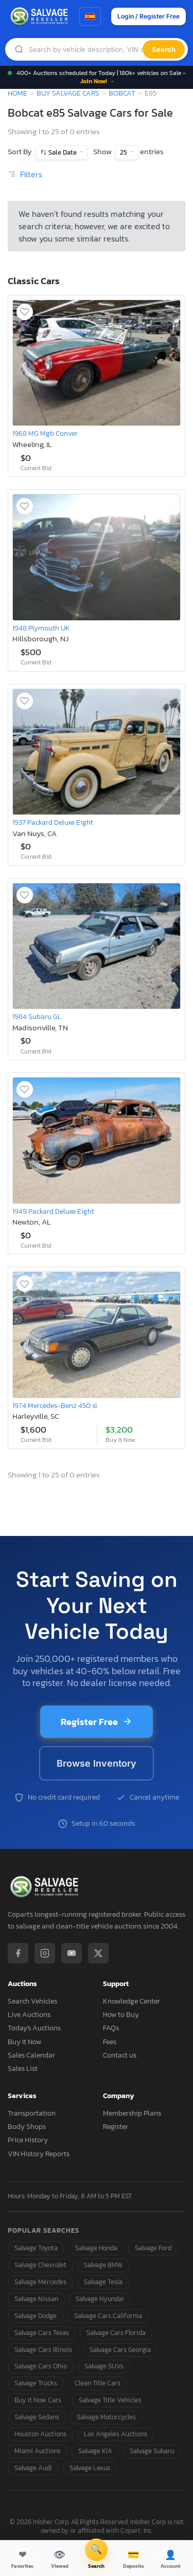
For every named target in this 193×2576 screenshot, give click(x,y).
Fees (109, 2041)
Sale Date (62, 152)
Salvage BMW (103, 2265)
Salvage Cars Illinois (43, 2350)
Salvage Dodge (35, 2316)
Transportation (32, 2113)
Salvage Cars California (108, 2316)
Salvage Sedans (36, 2417)
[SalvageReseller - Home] (40, 16)
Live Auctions (29, 2014)
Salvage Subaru (152, 2451)
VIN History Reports (38, 2153)
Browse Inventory (96, 1763)
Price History (28, 2140)
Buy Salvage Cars (68, 93)
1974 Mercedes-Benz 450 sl (54, 1405)
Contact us (119, 2055)
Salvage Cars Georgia (120, 2350)
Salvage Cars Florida (116, 2333)
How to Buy (121, 2014)
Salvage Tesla (103, 2282)
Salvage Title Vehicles (110, 2400)
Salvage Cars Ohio (40, 2366)
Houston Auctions (40, 2434)
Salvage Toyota (36, 2248)
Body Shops (27, 2126)
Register (115, 2126)
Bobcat (122, 93)
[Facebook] (18, 1953)
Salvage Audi (33, 2468)
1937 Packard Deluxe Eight (52, 822)
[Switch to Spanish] (90, 16)
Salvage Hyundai (100, 2299)
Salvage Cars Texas (41, 2333)
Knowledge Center (131, 2001)
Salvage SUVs (104, 2366)
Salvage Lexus (89, 2468)
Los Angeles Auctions (115, 2434)
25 (124, 152)
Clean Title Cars (97, 2383)
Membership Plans (132, 2113)
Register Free (96, 1722)
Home (17, 93)
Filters (25, 174)
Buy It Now (24, 2041)
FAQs (111, 2028)
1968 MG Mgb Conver (45, 433)
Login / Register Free (148, 16)
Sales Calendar (31, 2055)
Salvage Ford (153, 2248)
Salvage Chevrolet (40, 2265)
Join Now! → (97, 81)
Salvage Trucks (35, 2383)
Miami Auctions (37, 2451)
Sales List (23, 2068)
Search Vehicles (32, 2001)
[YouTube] (71, 1953)
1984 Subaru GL (36, 1016)
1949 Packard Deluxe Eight (53, 1211)
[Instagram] (44, 1953)
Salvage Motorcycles (106, 2417)
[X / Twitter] (98, 1953)
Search (164, 49)
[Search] (86, 49)
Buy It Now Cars (37, 2400)
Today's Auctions (34, 2028)
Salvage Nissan (36, 2299)
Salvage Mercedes (40, 2282)
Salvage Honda (96, 2248)
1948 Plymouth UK (41, 628)
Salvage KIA (95, 2451)
